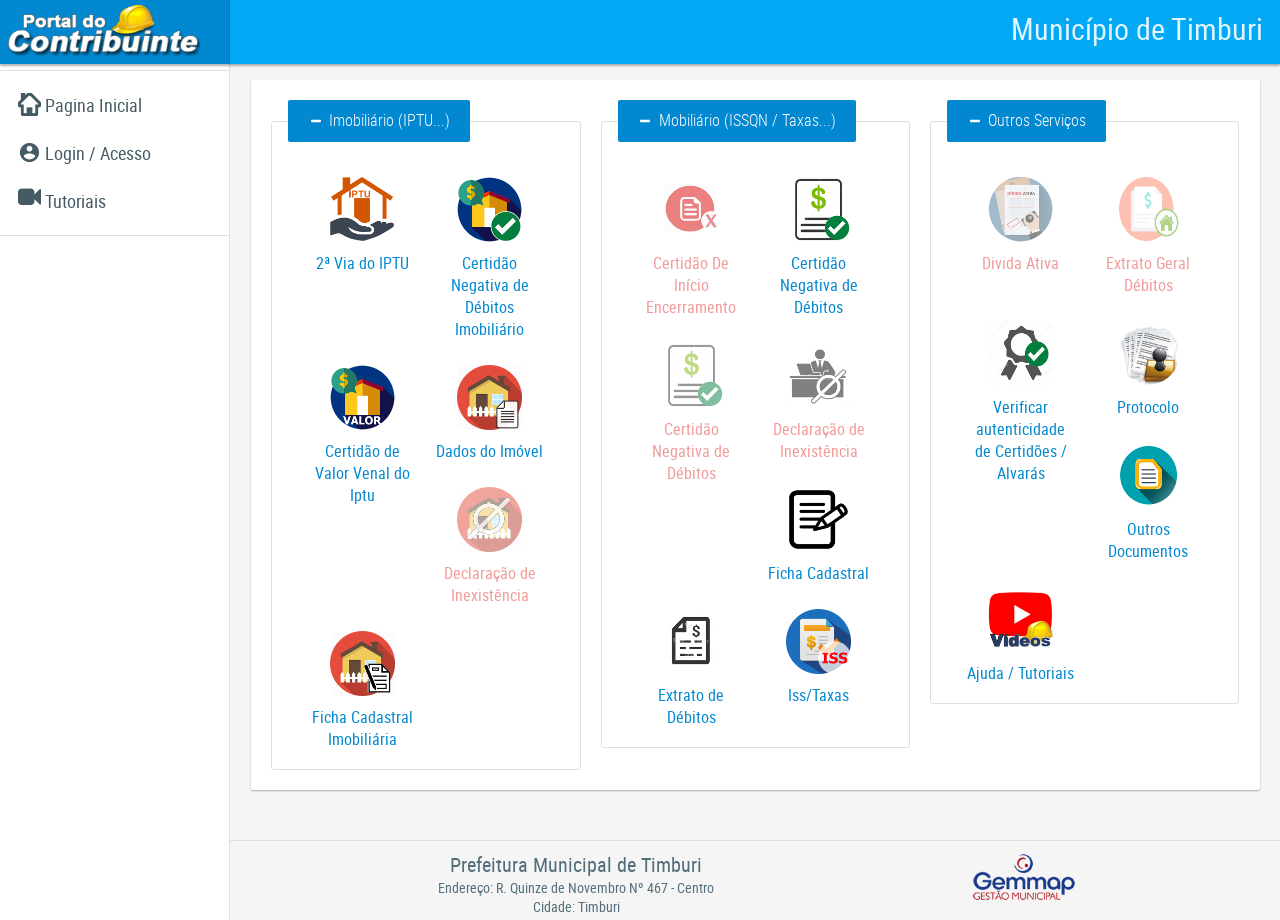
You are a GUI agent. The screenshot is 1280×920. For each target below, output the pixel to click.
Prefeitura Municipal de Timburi (576, 864)
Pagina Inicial (80, 105)
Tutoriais (62, 201)
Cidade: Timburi (576, 906)
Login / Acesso (84, 153)
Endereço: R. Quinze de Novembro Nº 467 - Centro (576, 887)
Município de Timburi (1137, 28)
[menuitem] (114, 105)
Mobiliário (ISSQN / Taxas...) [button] (737, 120)
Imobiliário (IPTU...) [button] (379, 120)
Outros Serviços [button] (1026, 120)
